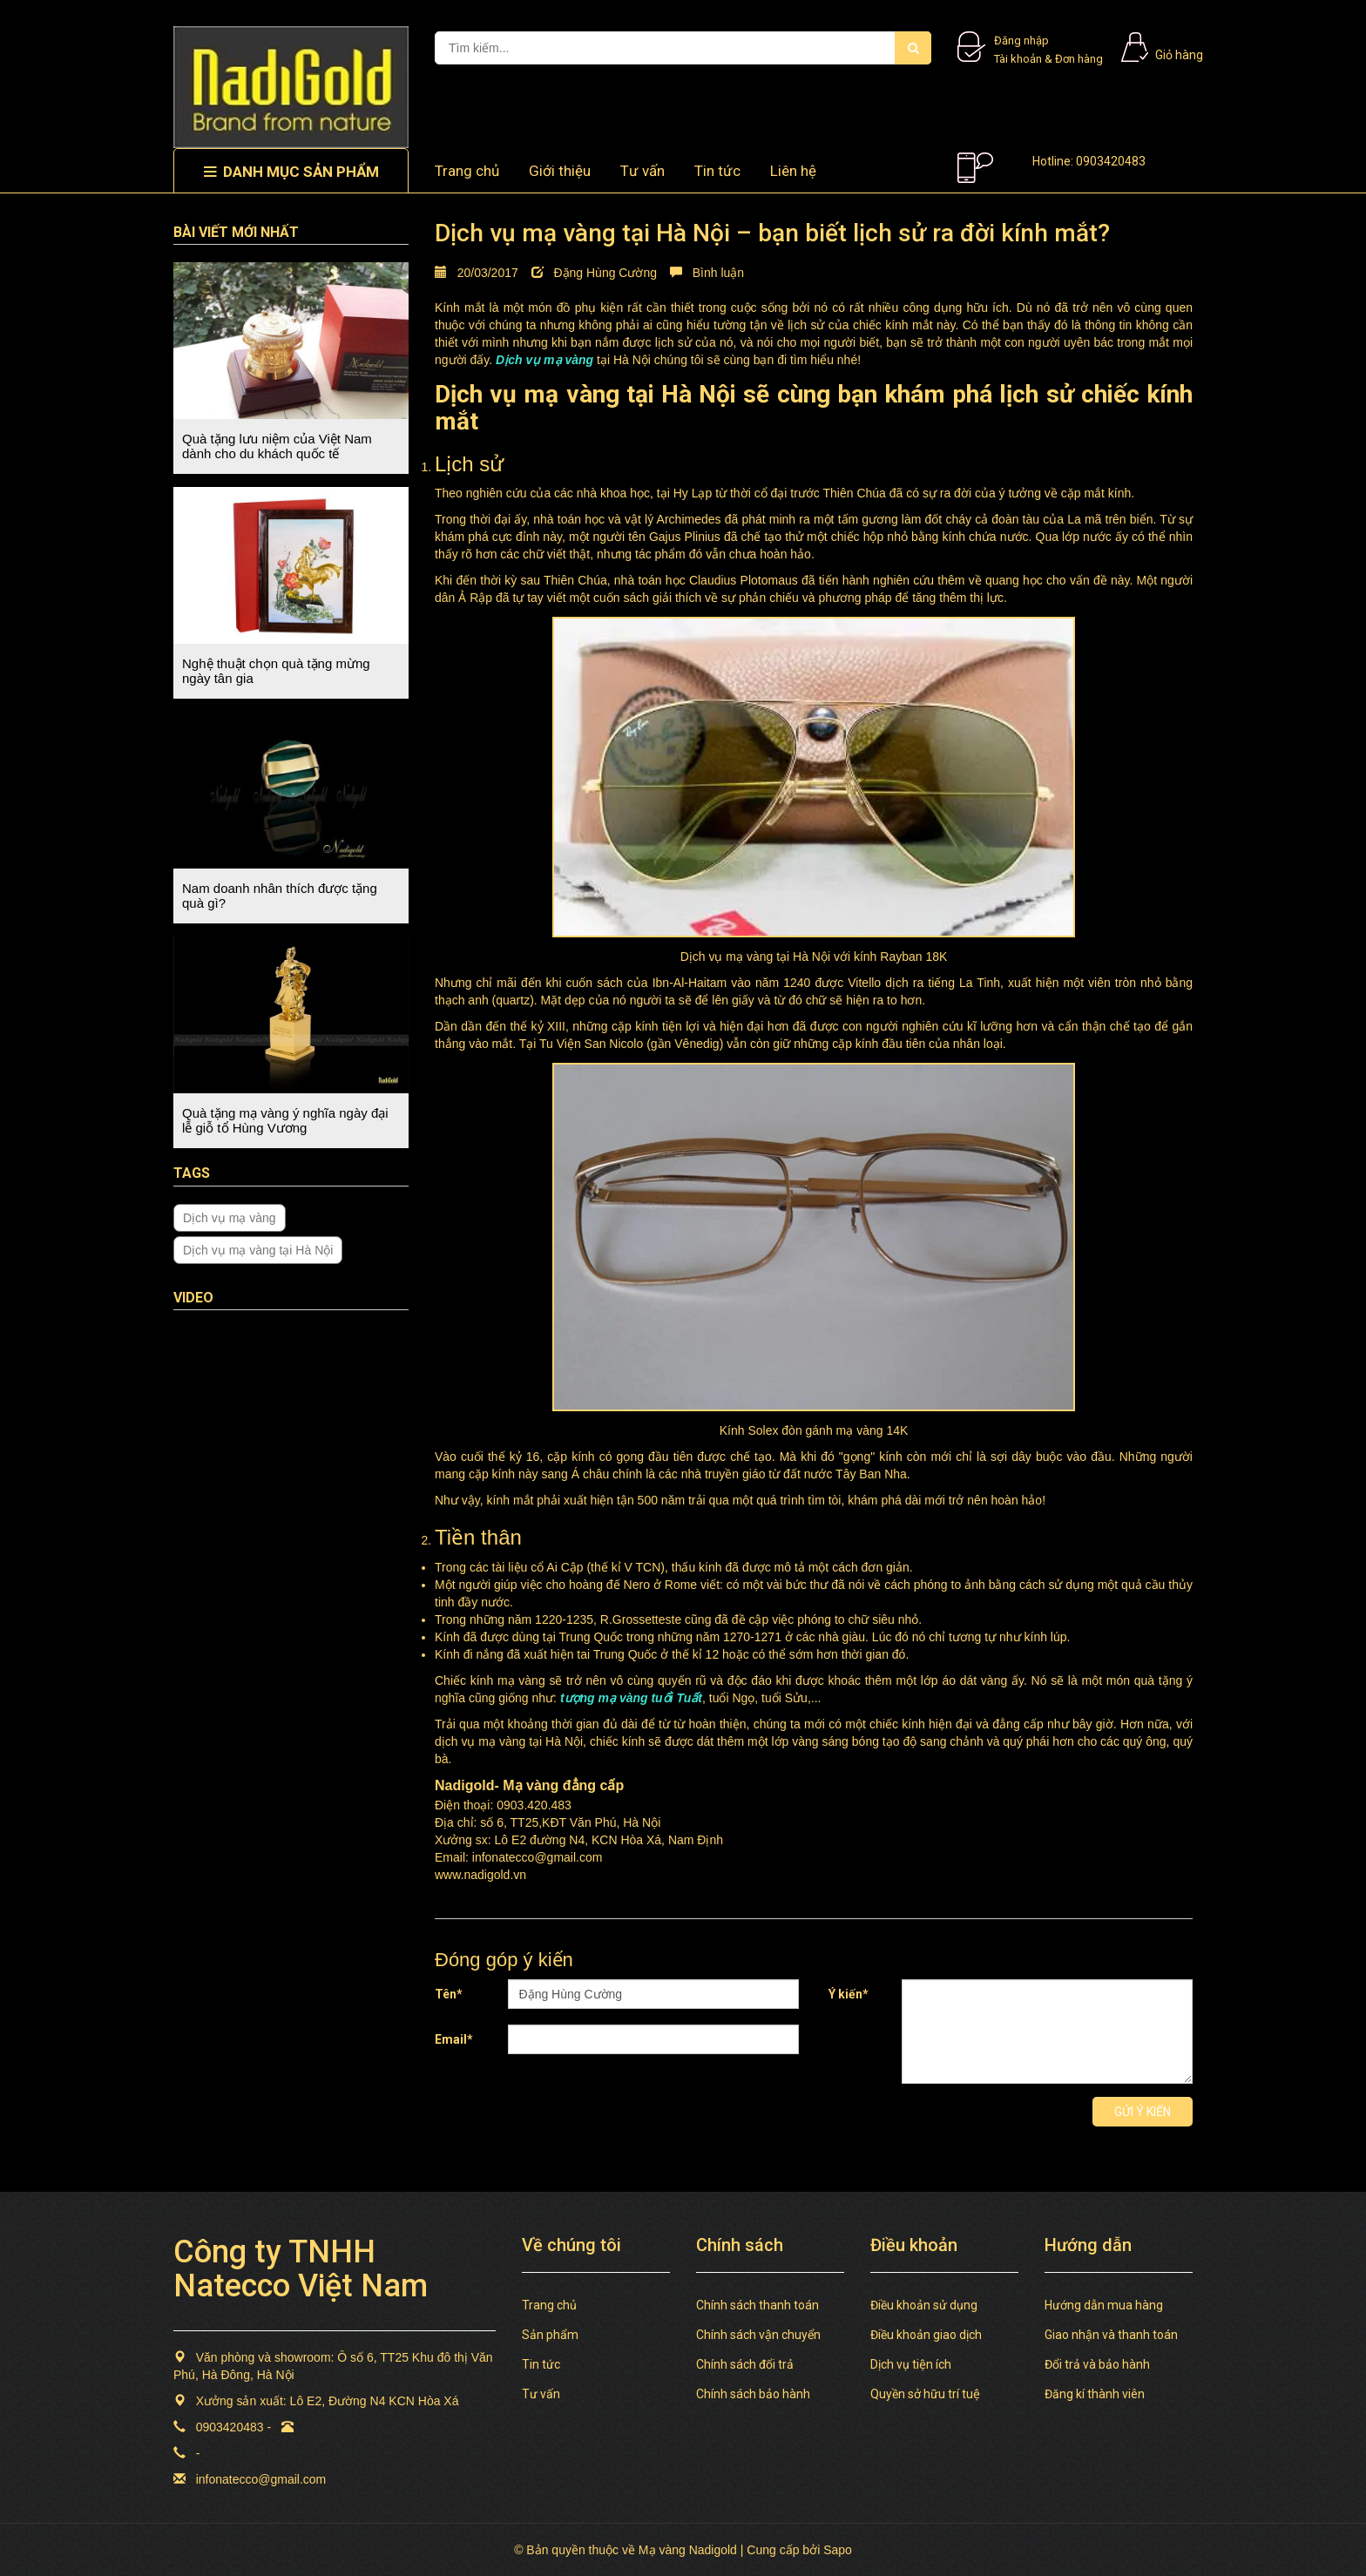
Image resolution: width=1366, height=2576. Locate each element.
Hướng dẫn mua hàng (1104, 2305)
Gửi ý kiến (1142, 2112)
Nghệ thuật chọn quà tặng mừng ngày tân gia (276, 671)
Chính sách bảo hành (753, 2394)
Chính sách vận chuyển (758, 2335)
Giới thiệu (560, 170)
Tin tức (717, 170)
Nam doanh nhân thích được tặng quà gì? (279, 895)
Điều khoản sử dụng (923, 2305)
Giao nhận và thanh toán (1111, 2335)
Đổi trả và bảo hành (1097, 2364)
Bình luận (707, 273)
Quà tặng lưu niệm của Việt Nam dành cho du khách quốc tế (277, 446)
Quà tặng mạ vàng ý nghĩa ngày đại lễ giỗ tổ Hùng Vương (285, 1120)
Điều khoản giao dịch (926, 2335)
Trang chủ (467, 170)
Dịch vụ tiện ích (910, 2364)
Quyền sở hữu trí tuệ (925, 2394)
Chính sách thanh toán (757, 2305)
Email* (454, 2039)
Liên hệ (793, 170)
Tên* (449, 1994)
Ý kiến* (848, 1994)
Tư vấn (642, 170)
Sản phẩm (550, 2335)
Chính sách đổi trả (745, 2364)
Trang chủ (549, 2305)
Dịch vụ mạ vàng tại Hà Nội (258, 1250)
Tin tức (541, 2364)
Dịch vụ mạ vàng (229, 1218)
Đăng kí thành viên (1095, 2394)
